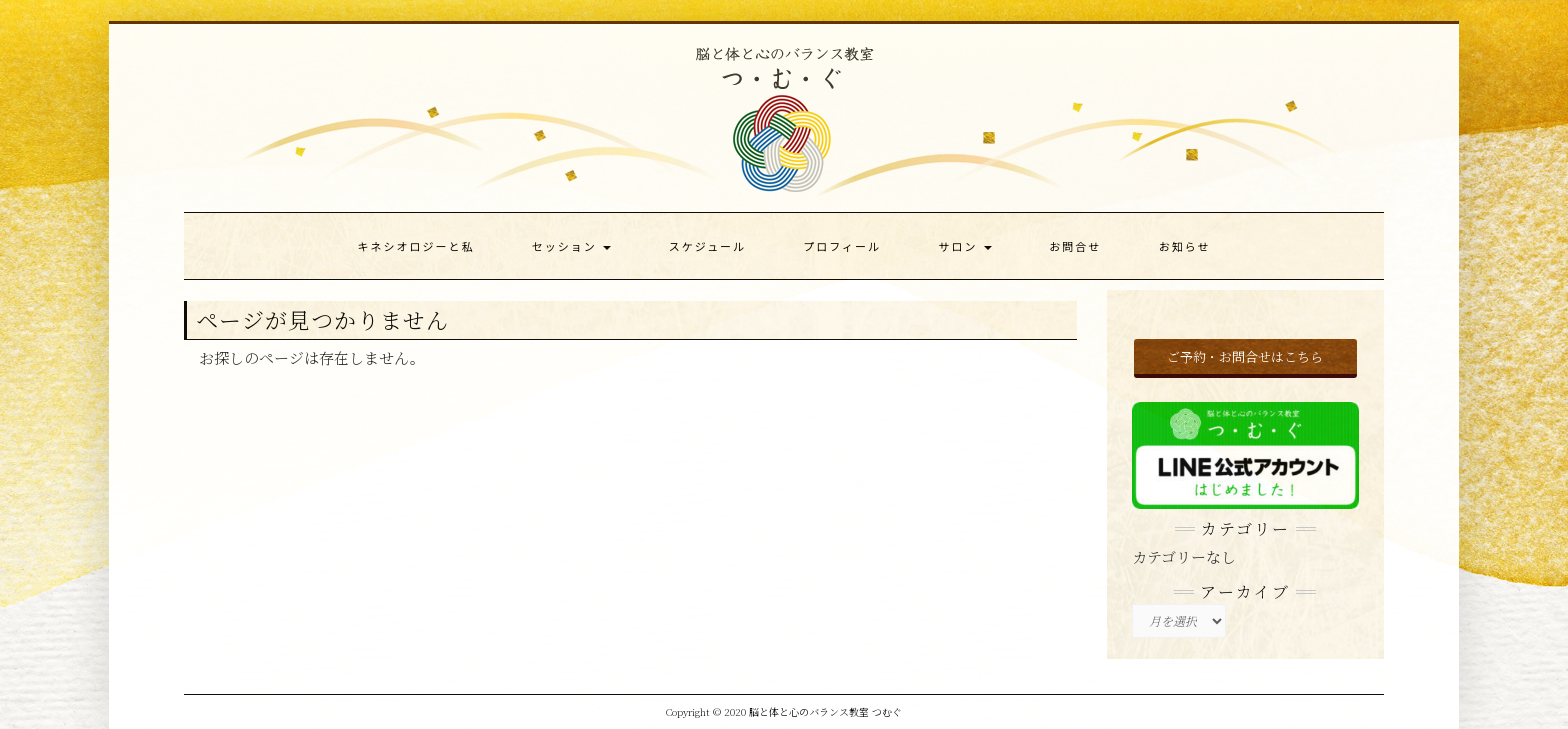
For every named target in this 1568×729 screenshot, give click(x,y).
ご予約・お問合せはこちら (1245, 356)
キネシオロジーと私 (416, 246)
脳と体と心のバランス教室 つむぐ (825, 711)
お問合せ (1075, 246)
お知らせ (1185, 246)
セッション (571, 246)
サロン (964, 246)
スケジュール (707, 246)
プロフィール (842, 246)
